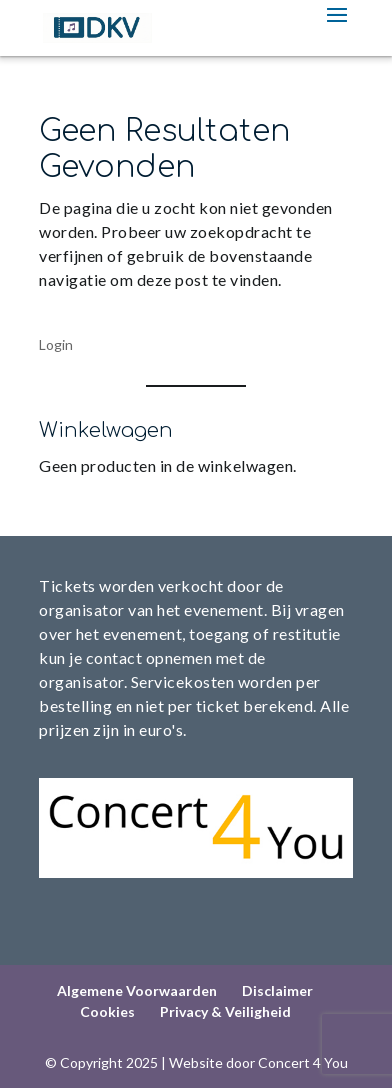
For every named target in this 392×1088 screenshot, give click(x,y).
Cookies (107, 1011)
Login (56, 344)
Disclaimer (277, 990)
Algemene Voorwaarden (137, 990)
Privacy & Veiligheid (225, 1011)
